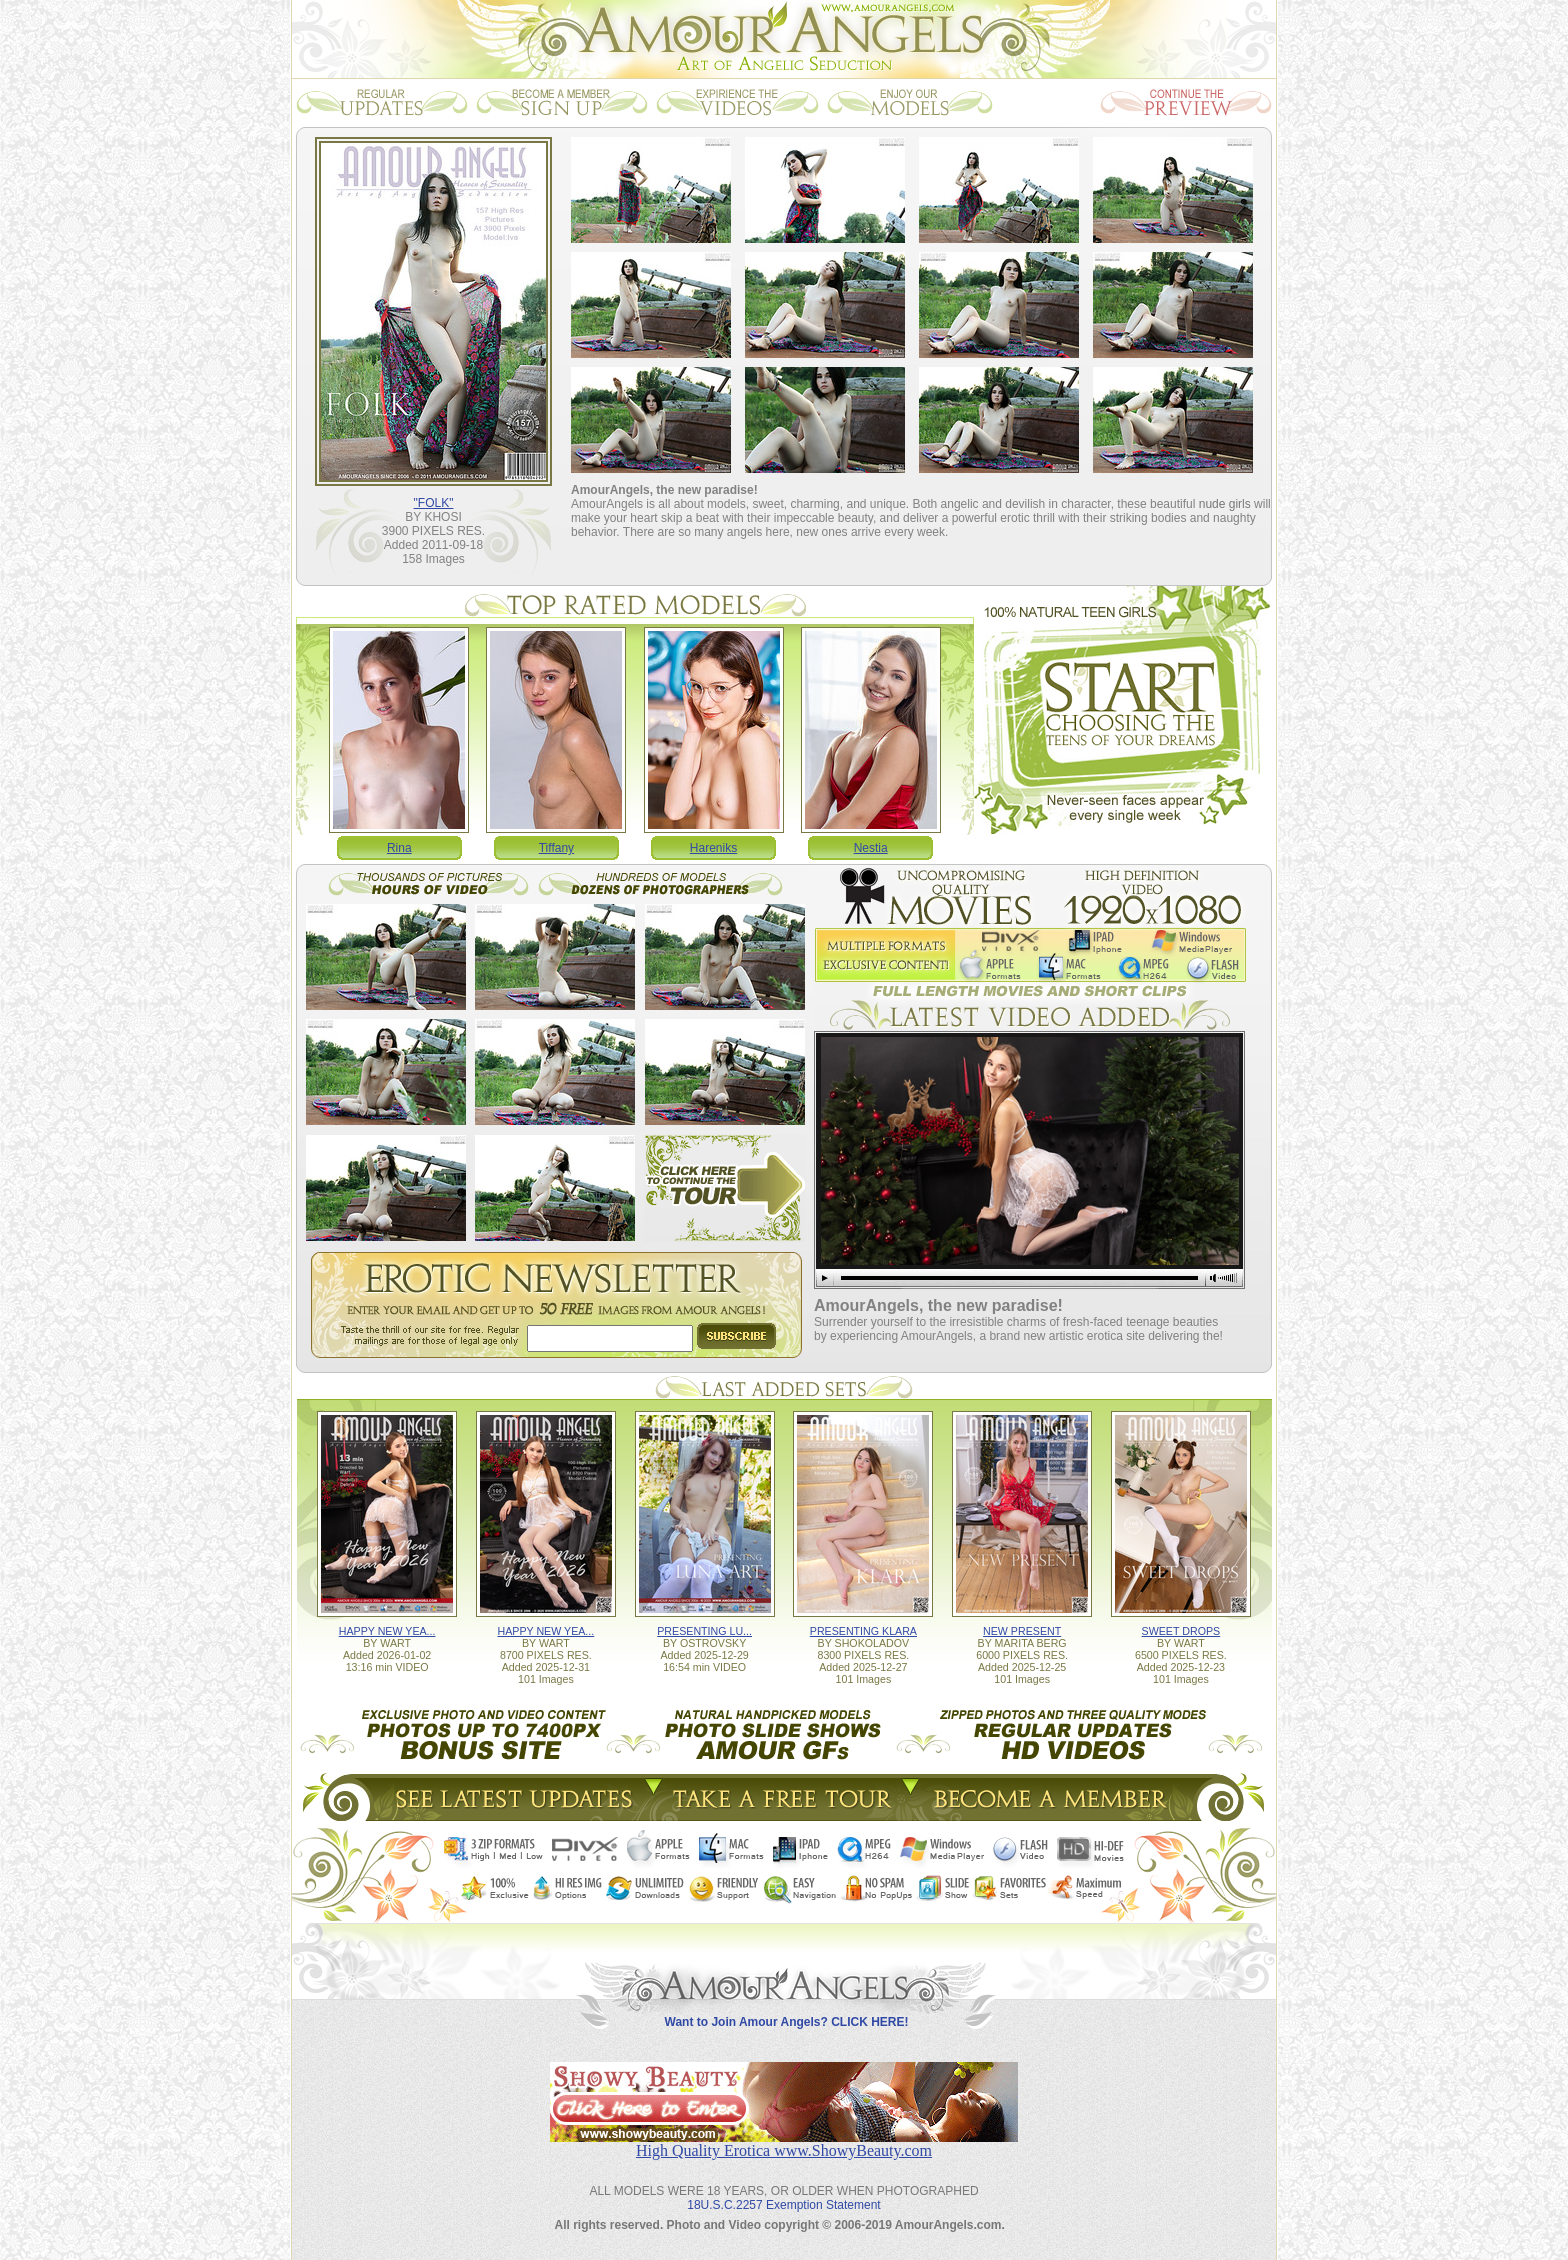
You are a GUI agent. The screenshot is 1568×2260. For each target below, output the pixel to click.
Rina (399, 848)
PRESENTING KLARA (863, 1631)
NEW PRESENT (1022, 1631)
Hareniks (713, 848)
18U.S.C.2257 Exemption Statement (783, 2205)
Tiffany (556, 848)
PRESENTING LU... (704, 1631)
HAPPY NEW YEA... (387, 1631)
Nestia (871, 848)
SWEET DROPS (1181, 1631)
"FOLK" (434, 503)
